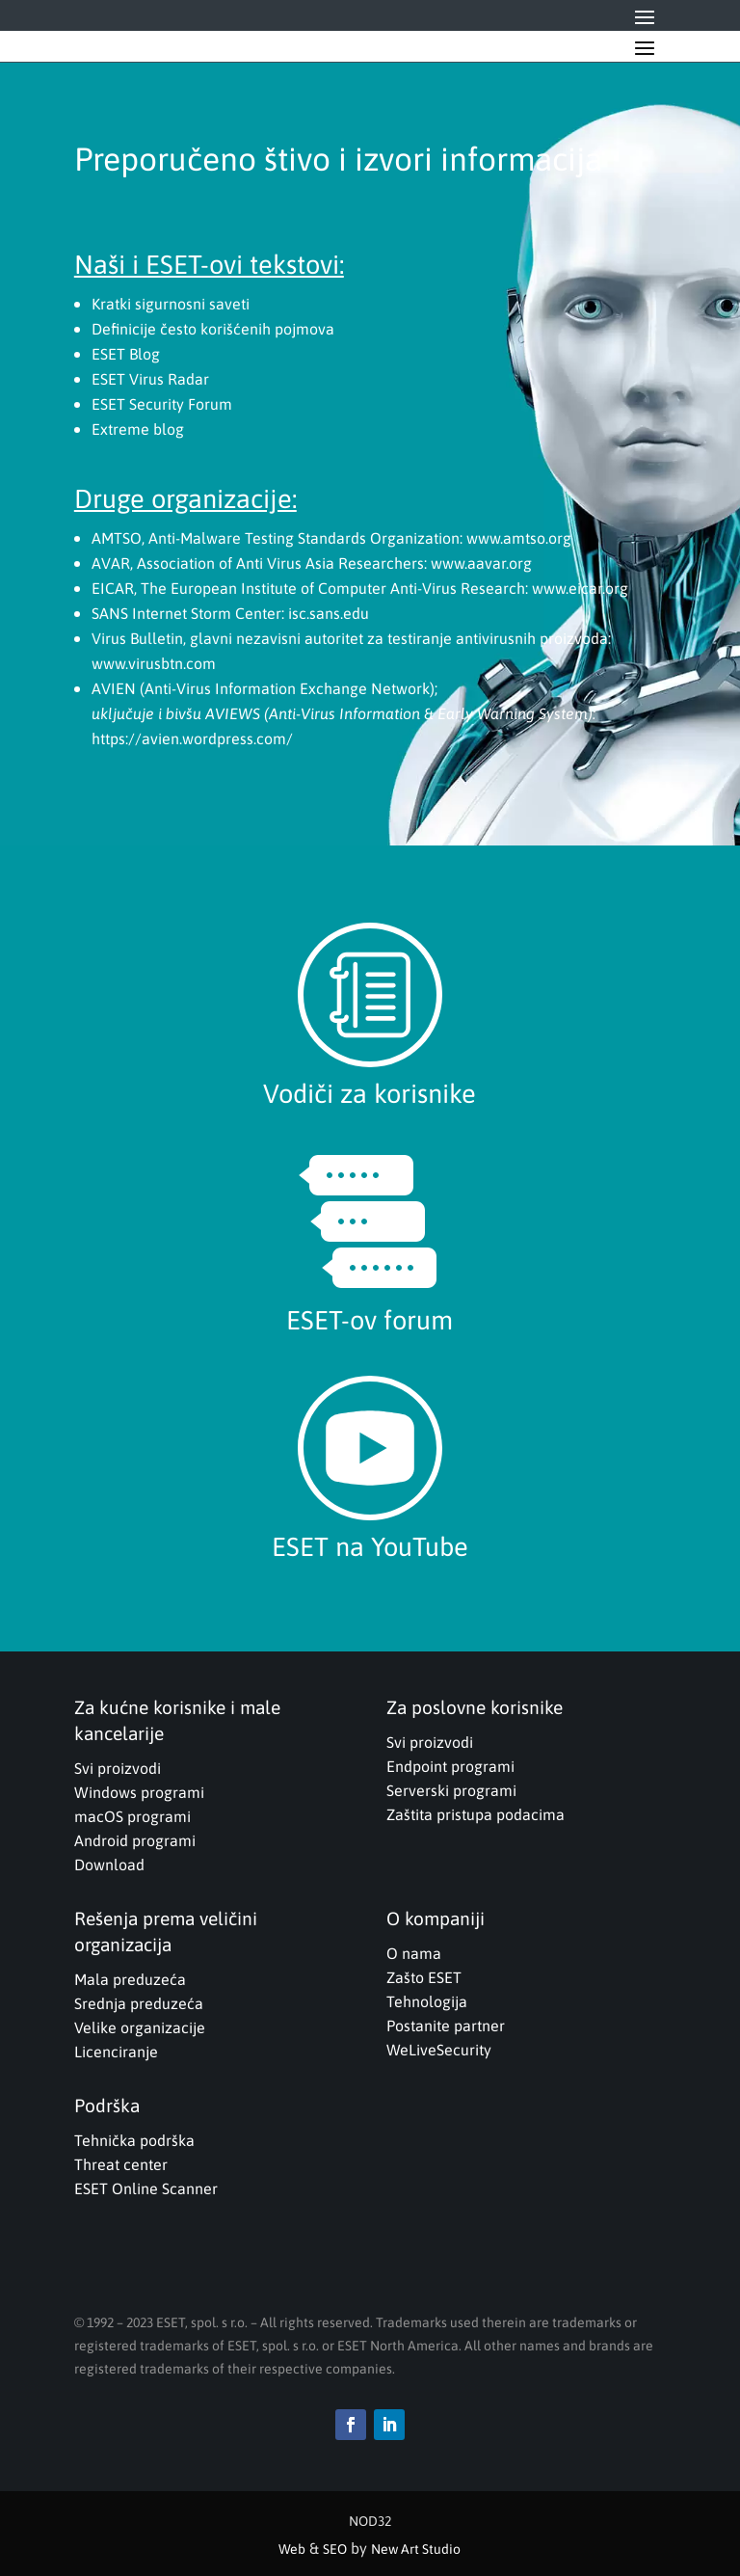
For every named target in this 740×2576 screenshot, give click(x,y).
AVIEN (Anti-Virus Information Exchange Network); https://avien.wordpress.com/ (343, 713)
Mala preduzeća (130, 1979)
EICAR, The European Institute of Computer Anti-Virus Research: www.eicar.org (360, 588)
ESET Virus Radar (150, 379)
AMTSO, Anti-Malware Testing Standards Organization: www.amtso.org (331, 538)
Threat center (121, 2164)
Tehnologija (426, 2001)
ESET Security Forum (162, 404)
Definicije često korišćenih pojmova (213, 328)
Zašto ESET (424, 1977)
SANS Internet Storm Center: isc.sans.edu (230, 613)
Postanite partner (445, 2025)
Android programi (135, 1840)
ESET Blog (126, 353)
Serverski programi (451, 1790)
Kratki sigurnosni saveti (171, 303)
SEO (335, 2549)
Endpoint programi (450, 1766)
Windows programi (139, 1792)
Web (291, 2549)
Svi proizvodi (117, 1768)
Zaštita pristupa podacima (475, 1814)
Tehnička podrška (134, 2140)
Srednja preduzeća (138, 2003)
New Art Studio (416, 2549)
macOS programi (132, 1816)
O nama (413, 1953)
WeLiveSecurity (438, 2049)
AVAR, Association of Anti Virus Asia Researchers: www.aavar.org (312, 563)
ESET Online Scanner (146, 2188)
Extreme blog (138, 429)
